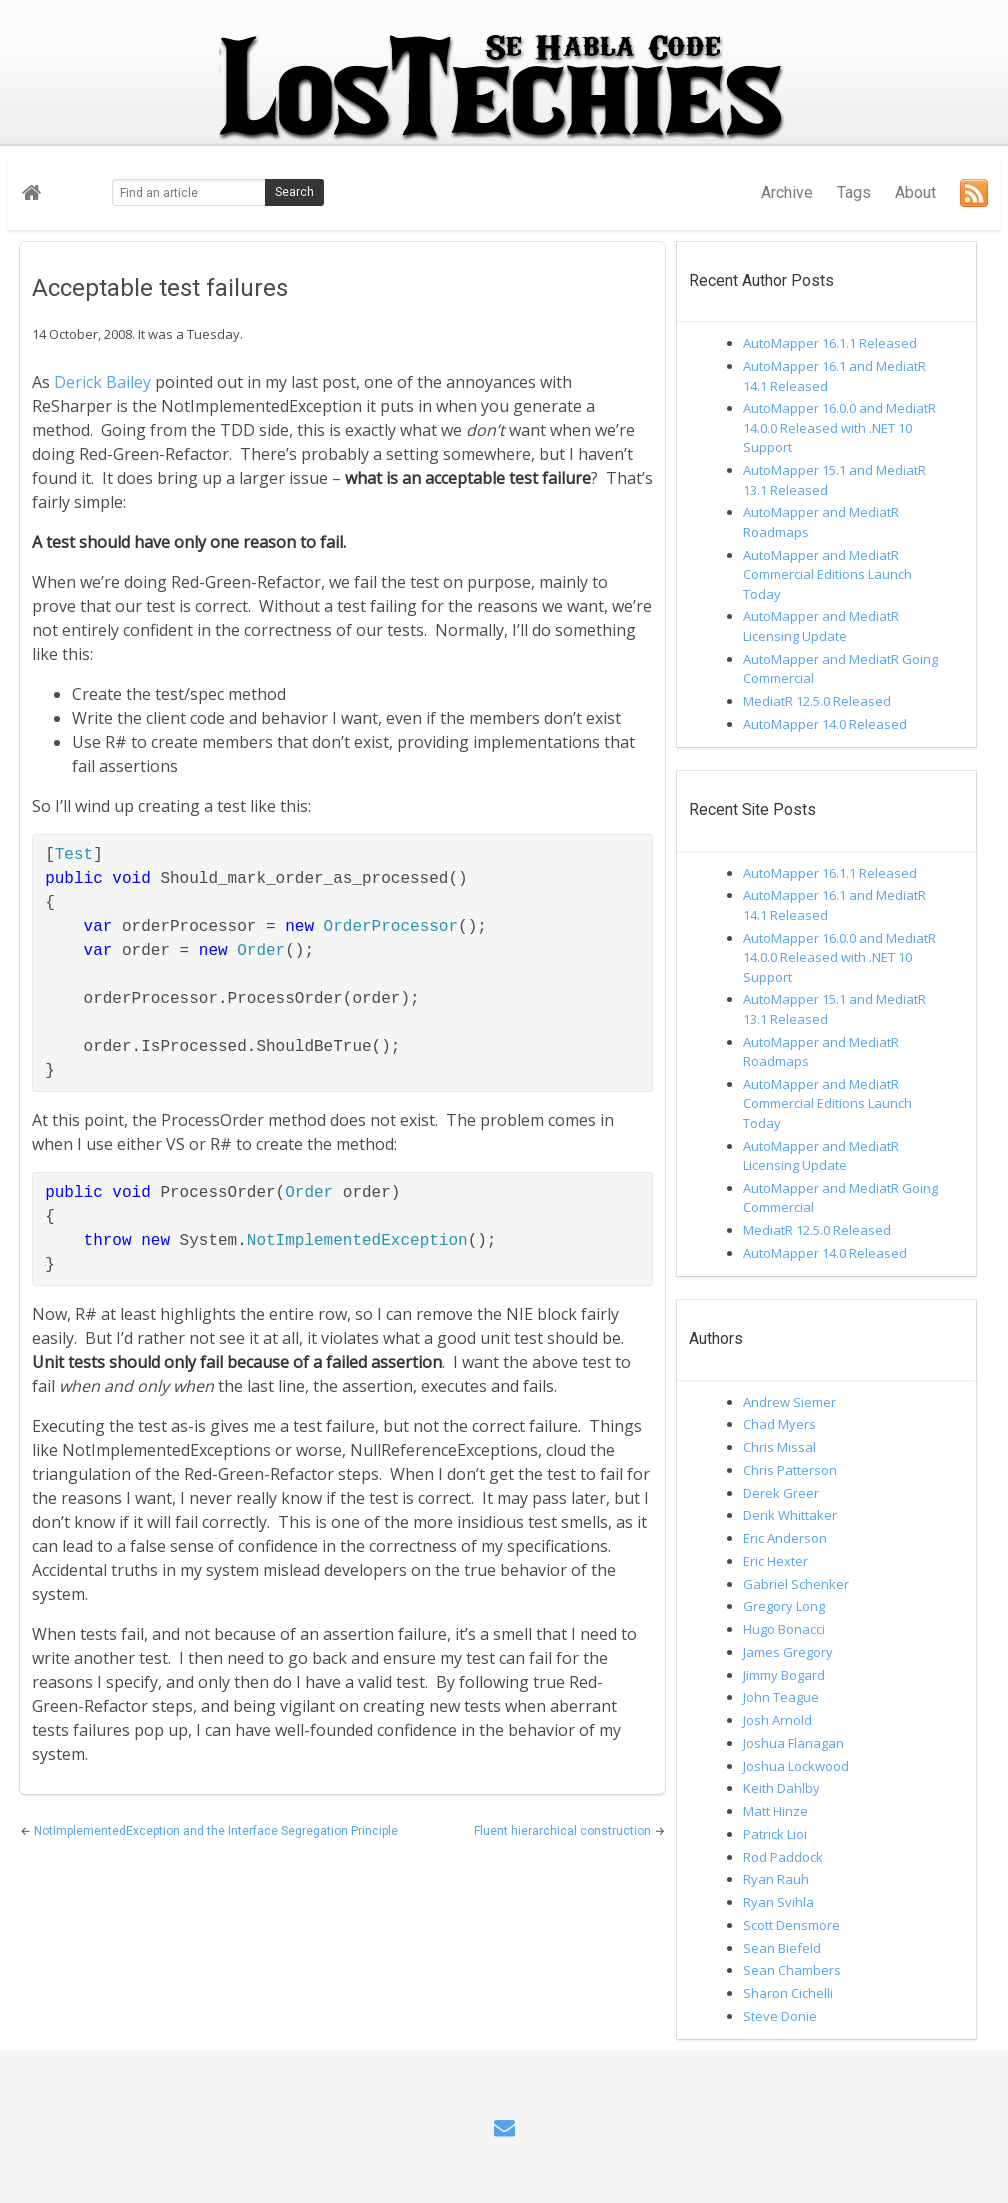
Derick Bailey (102, 382)
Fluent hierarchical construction (564, 1831)
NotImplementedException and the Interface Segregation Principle (216, 1831)
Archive (787, 192)
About (915, 192)
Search (294, 192)
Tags (854, 192)
